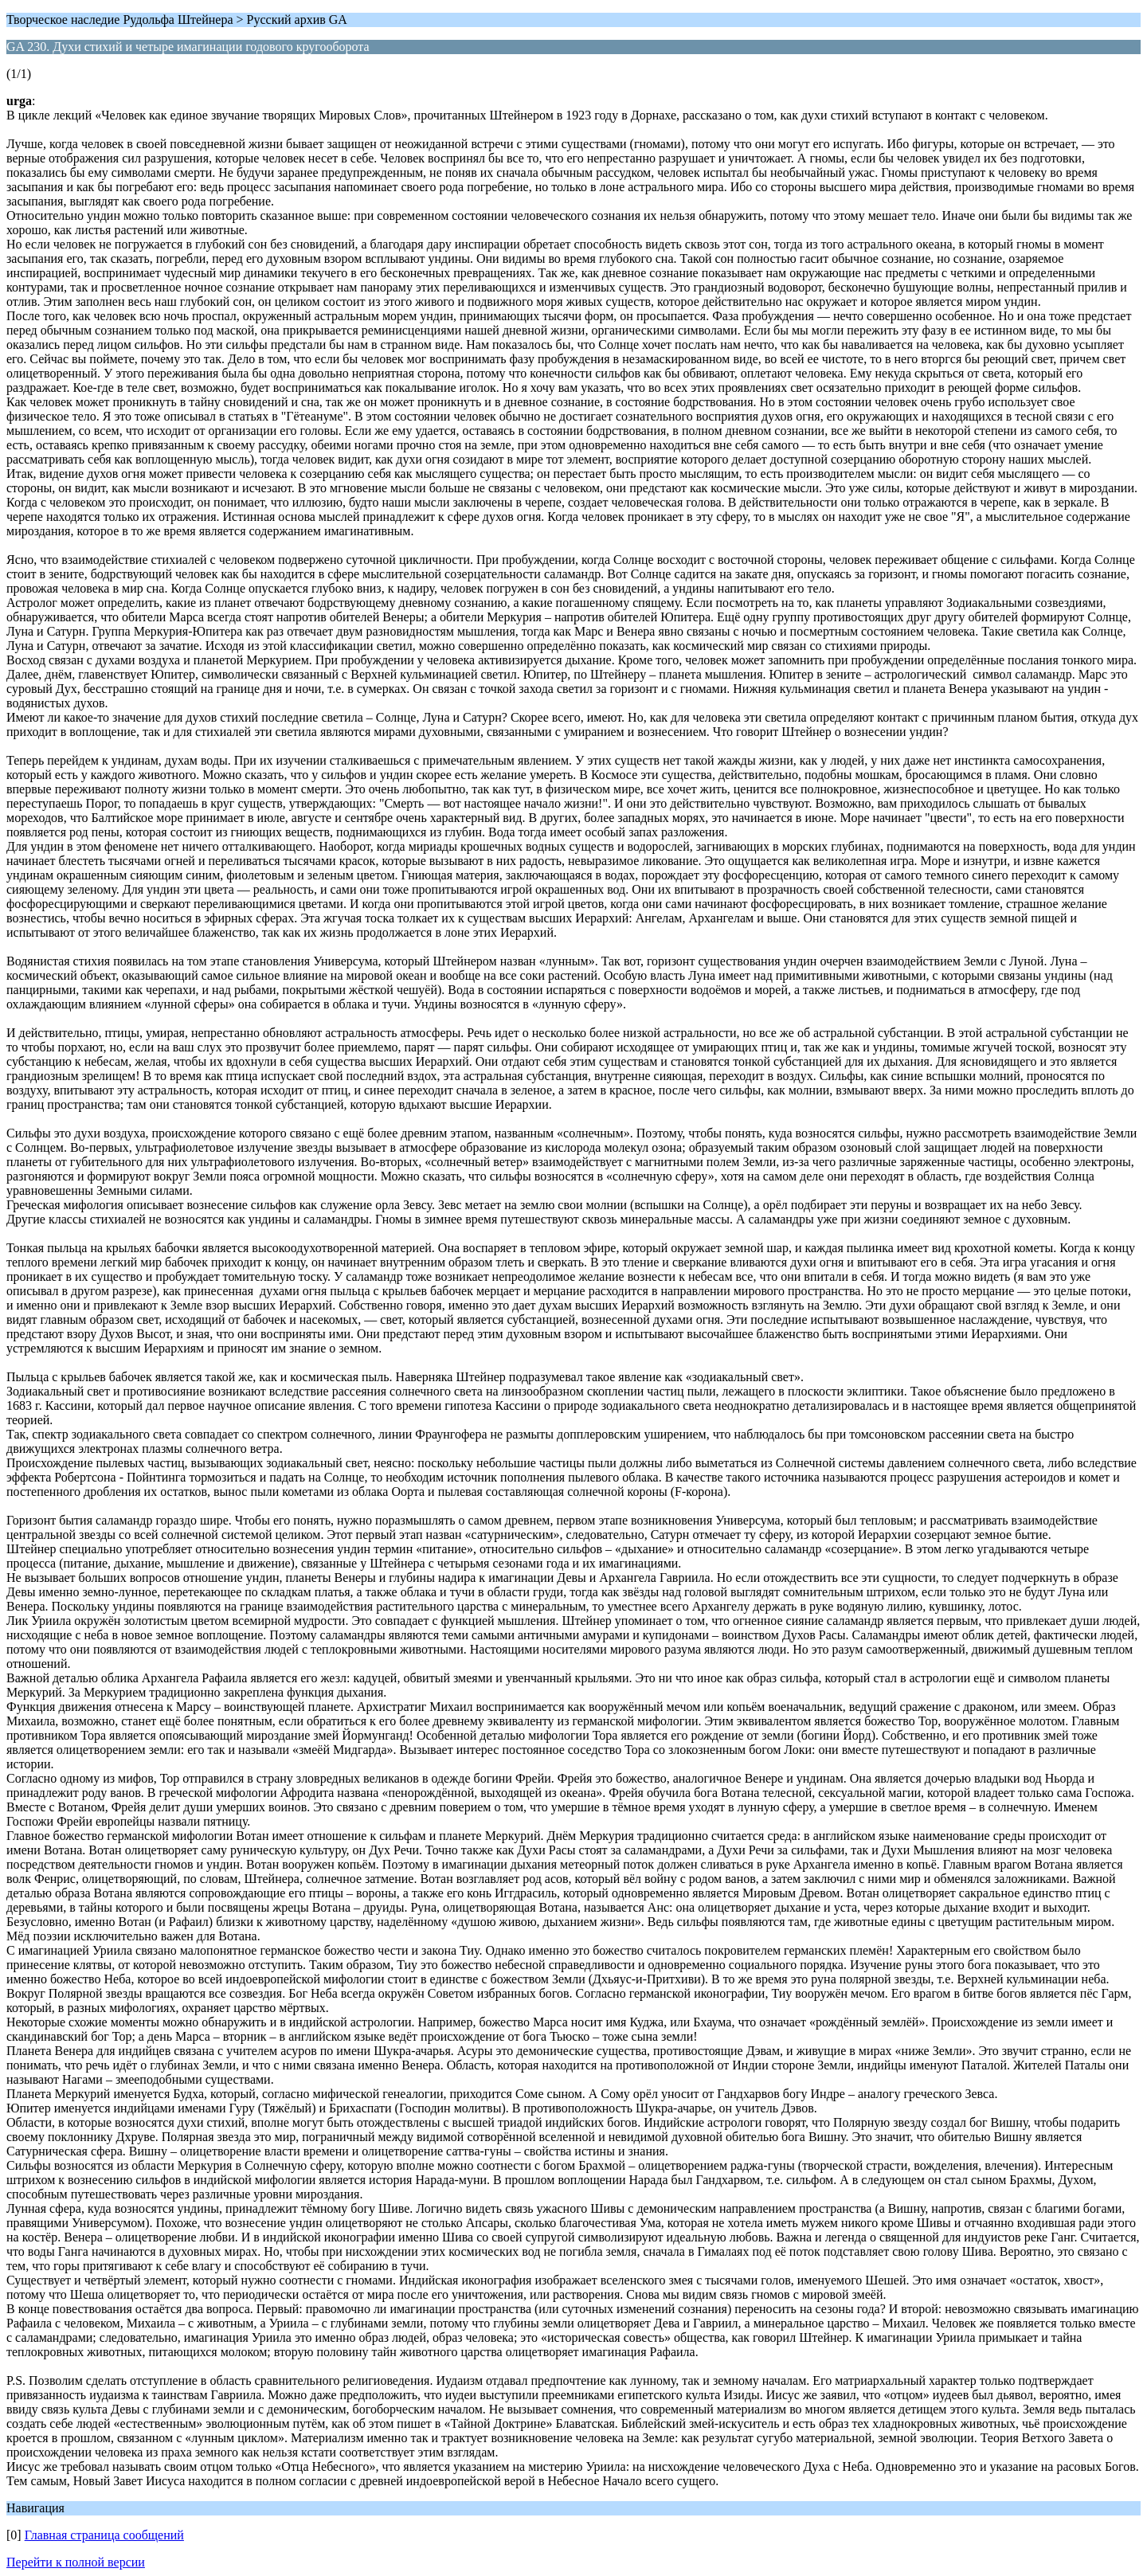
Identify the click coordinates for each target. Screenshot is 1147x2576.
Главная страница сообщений (104, 2535)
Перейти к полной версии (75, 2562)
